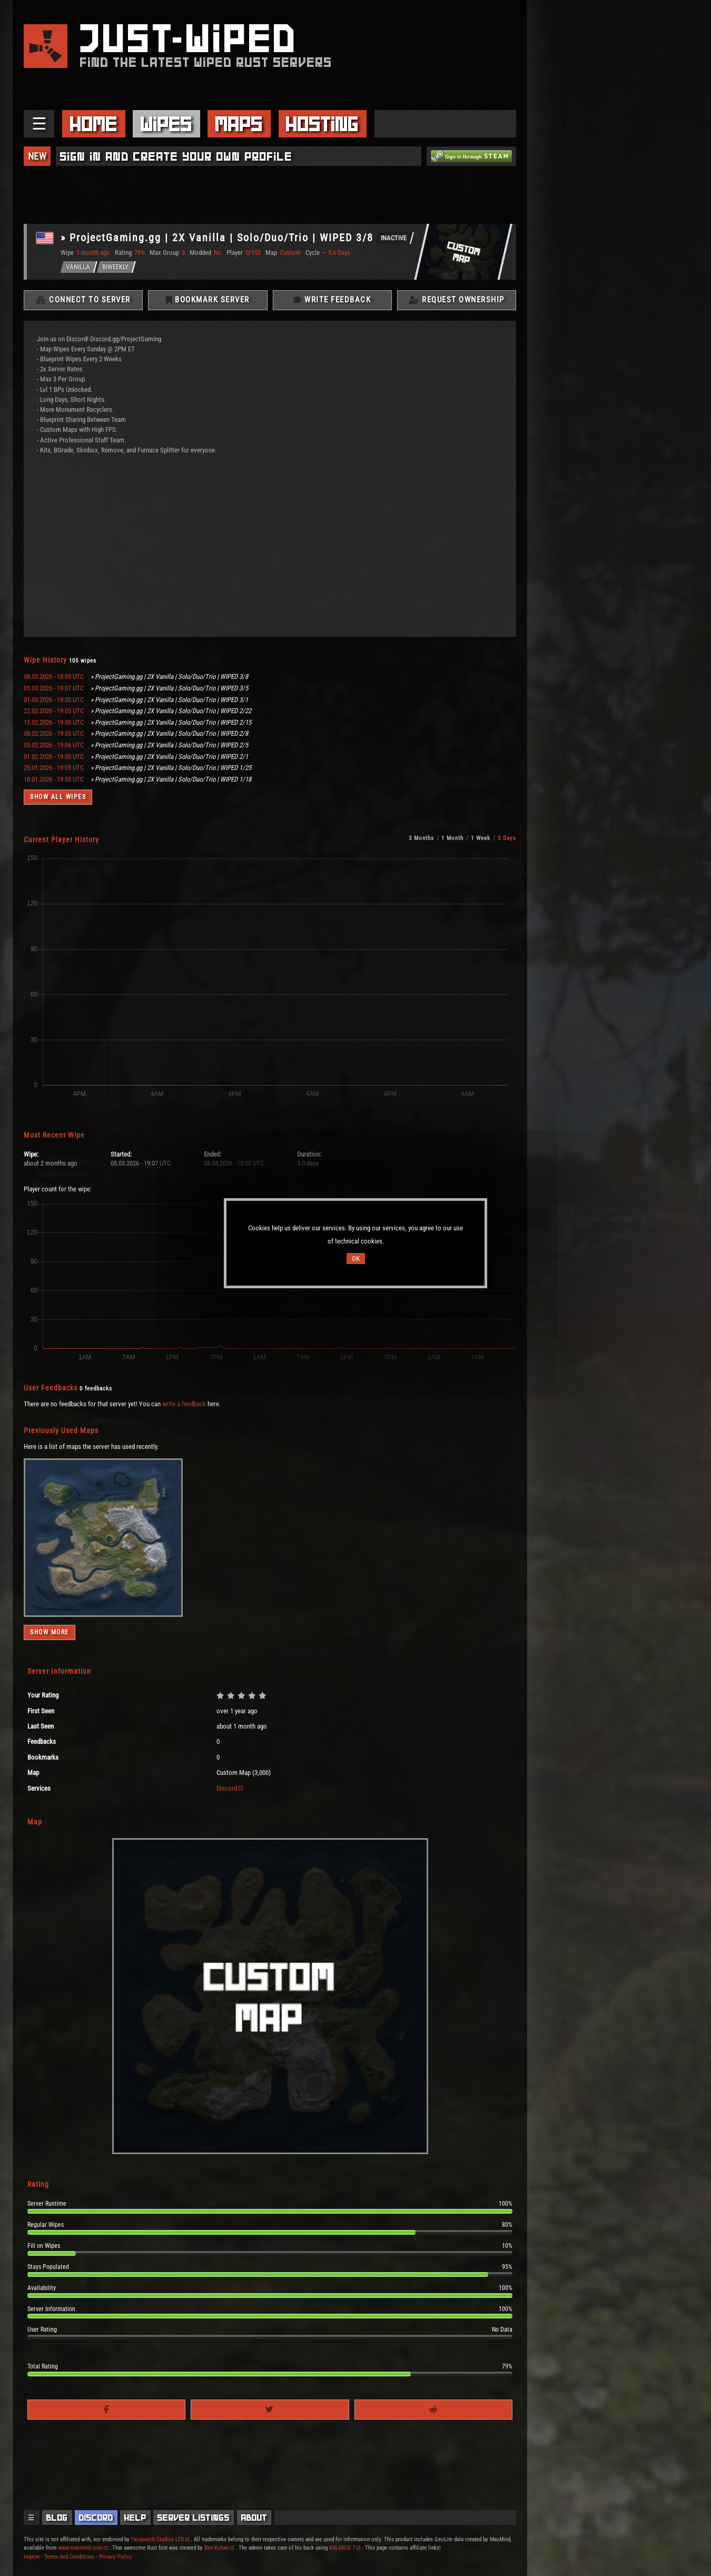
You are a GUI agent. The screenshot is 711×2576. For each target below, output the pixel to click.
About (254, 2517)
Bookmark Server (208, 299)
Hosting (322, 123)
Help (135, 2517)
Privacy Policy (115, 2556)
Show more (49, 1632)
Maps (239, 123)
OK (356, 1258)
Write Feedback (332, 299)
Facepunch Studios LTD (160, 2539)
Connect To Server (83, 299)
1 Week (480, 838)
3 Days (507, 838)
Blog (57, 2517)
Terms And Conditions (69, 2556)
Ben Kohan (219, 2547)
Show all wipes (58, 797)
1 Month (452, 838)
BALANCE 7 (344, 2547)
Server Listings (193, 2517)
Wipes (166, 123)
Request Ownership (457, 299)
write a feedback (184, 1404)
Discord (229, 1788)
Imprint (31, 2556)
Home (93, 123)
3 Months (421, 838)
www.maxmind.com (82, 2547)
